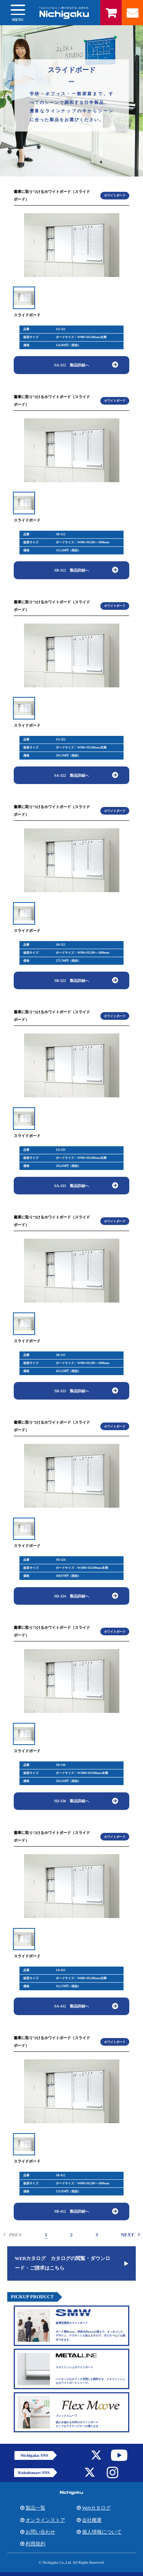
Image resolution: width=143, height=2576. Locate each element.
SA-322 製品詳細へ (71, 775)
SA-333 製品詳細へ (71, 1186)
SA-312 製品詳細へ (71, 365)
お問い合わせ (40, 2532)
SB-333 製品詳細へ (71, 1391)
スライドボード (27, 315)
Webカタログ (96, 2508)
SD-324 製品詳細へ (71, 1596)
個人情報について (102, 2532)
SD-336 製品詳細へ (71, 1801)
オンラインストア (45, 2520)
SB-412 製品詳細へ (71, 2211)
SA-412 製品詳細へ (71, 2006)
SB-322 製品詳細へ (71, 981)
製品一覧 (35, 2508)
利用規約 (35, 2544)
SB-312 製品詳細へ (71, 570)
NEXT (127, 2234)
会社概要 (92, 2520)
